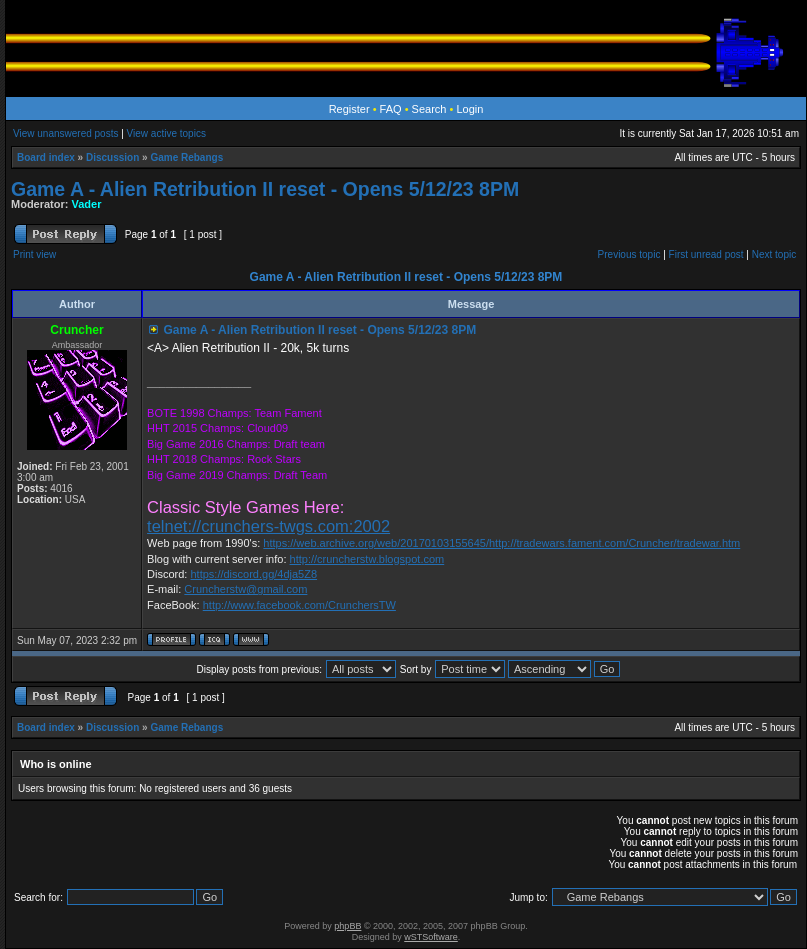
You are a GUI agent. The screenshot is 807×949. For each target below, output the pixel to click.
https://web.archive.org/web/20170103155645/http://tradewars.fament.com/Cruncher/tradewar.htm (501, 543)
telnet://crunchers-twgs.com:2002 (268, 526)
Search (429, 109)
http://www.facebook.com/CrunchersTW (299, 605)
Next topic (774, 254)
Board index (46, 157)
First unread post (706, 254)
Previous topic (629, 254)
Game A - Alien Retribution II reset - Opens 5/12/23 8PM (265, 189)
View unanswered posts (65, 133)
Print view (34, 254)
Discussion (112, 157)
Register (349, 109)
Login (469, 109)
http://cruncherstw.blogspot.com (367, 559)
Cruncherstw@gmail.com (245, 589)
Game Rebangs (186, 157)
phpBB (347, 926)
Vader (87, 204)
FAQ (391, 109)
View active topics (166, 133)
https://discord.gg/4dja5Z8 (253, 574)
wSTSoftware (431, 937)
